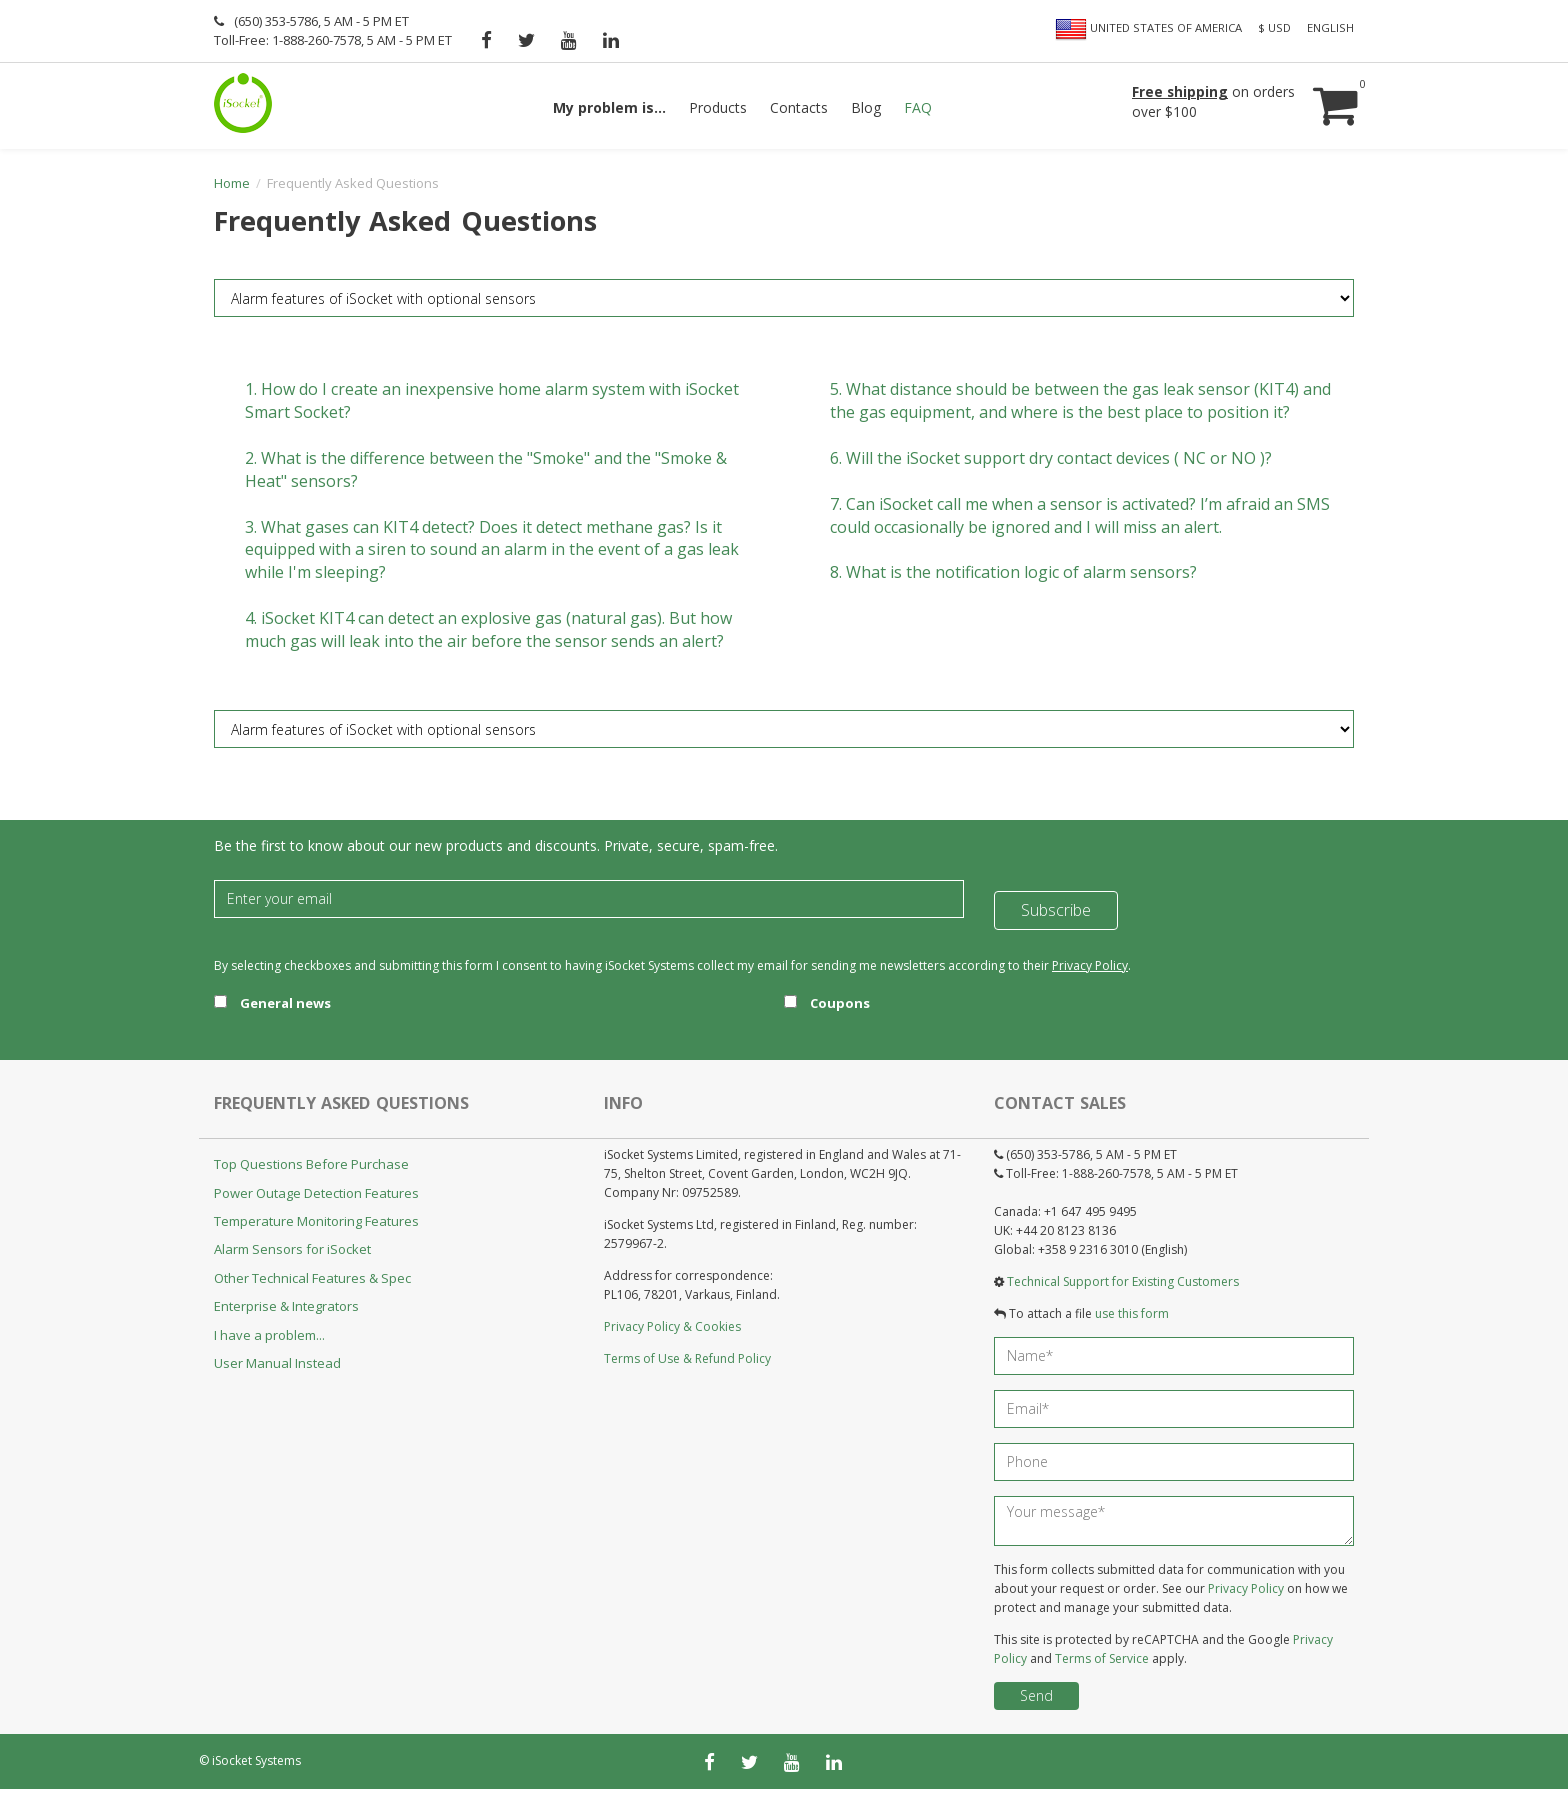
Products (718, 107)
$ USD (1274, 27)
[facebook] (486, 40)
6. (1051, 463)
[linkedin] (611, 40)
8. (1013, 577)
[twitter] (526, 40)
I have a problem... (269, 1339)
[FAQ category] (784, 303)
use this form (1132, 1318)
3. (492, 554)
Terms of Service (1102, 1662)
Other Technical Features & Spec (312, 1283)
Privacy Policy (1090, 969)
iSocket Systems (256, 1764)
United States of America (1148, 29)
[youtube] (569, 40)
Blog (866, 107)
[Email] (589, 903)
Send (1036, 1699)
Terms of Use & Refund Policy (687, 1363)
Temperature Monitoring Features (316, 1226)
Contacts (799, 107)
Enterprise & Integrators (286, 1311)
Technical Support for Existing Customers (1123, 1285)
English (1330, 27)
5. (1080, 405)
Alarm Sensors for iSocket (292, 1254)
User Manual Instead (277, 1368)
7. (1080, 519)
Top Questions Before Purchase (311, 1169)
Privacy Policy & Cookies (672, 1331)
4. (488, 634)
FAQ (918, 107)
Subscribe (1056, 903)
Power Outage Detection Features (316, 1197)
